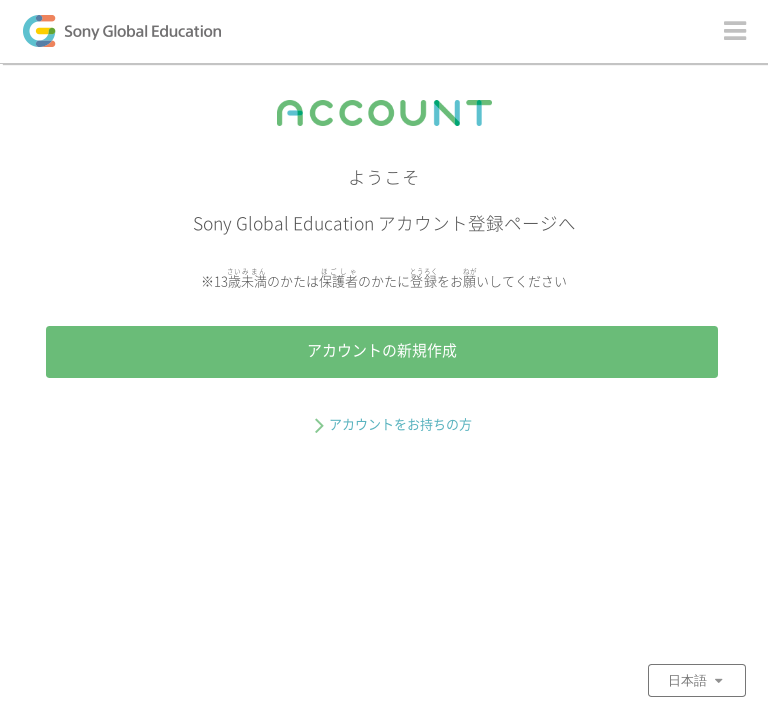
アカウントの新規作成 (382, 350)
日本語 (697, 680)
